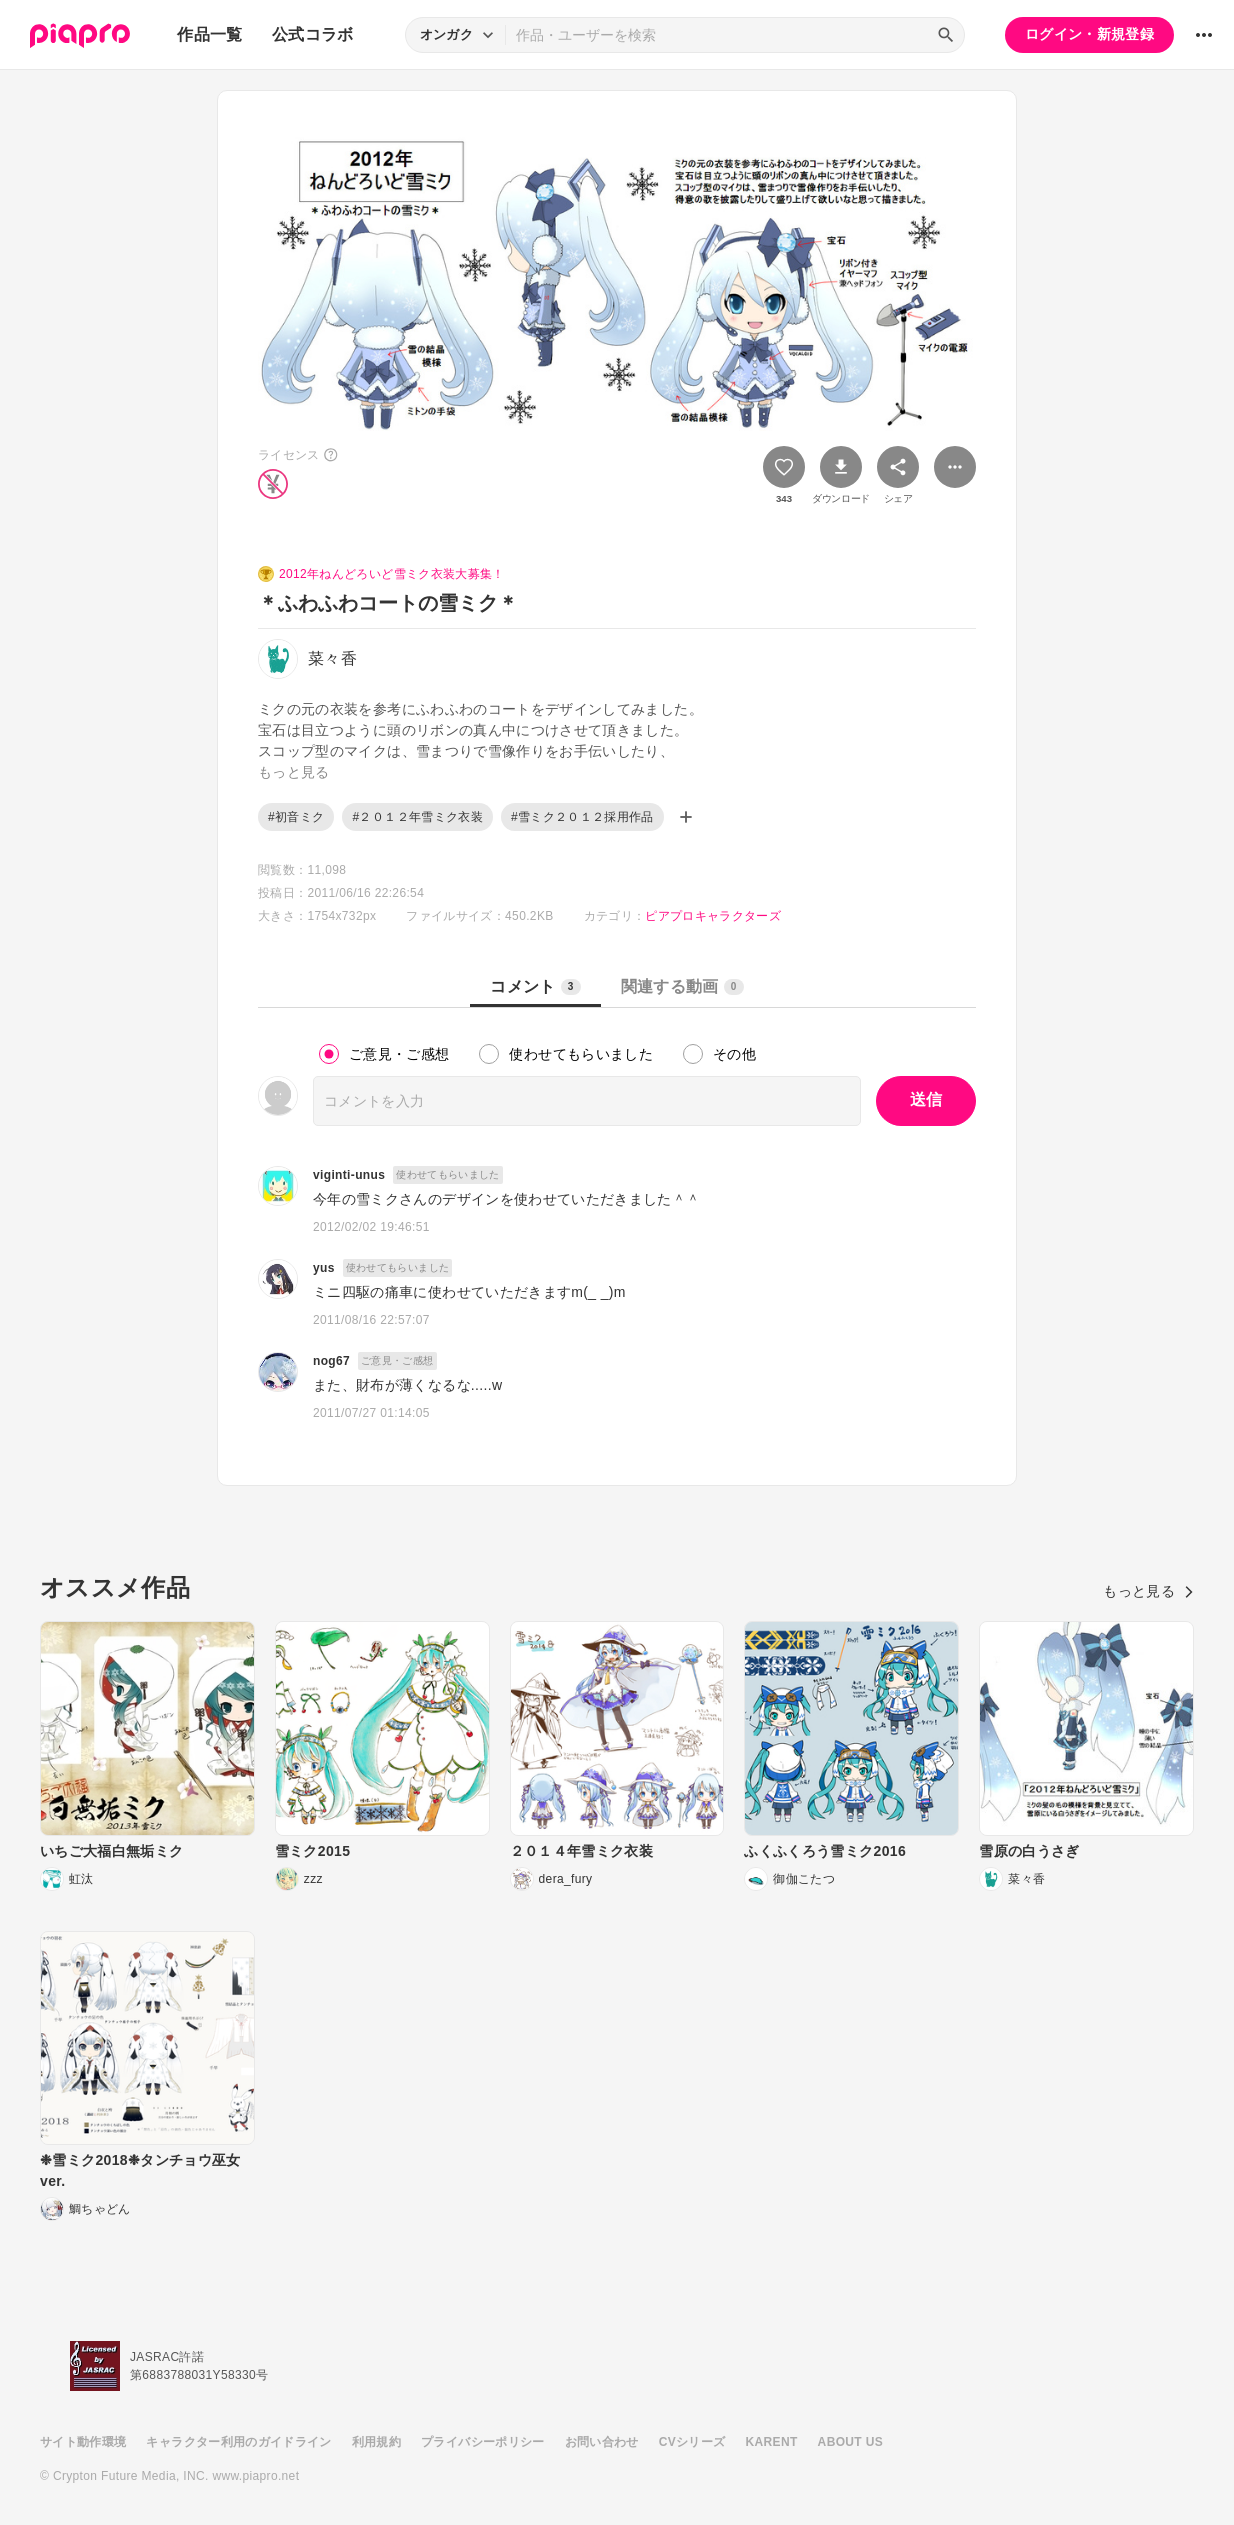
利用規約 (376, 2442)
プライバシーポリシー (483, 2442)
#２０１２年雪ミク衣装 (417, 817)
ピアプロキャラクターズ (713, 916)
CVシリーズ (692, 2442)
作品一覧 (209, 34)
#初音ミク (296, 817)
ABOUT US (850, 2442)
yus (324, 1268)
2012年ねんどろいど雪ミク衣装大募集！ (392, 574)
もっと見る (1148, 1591)
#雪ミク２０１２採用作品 (582, 817)
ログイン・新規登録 (1089, 34)
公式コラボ (313, 34)
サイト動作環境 (83, 2442)
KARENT (772, 2442)
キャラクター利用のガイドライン (238, 2442)
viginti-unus (349, 1175)
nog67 (331, 1361)
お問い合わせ (602, 2442)
